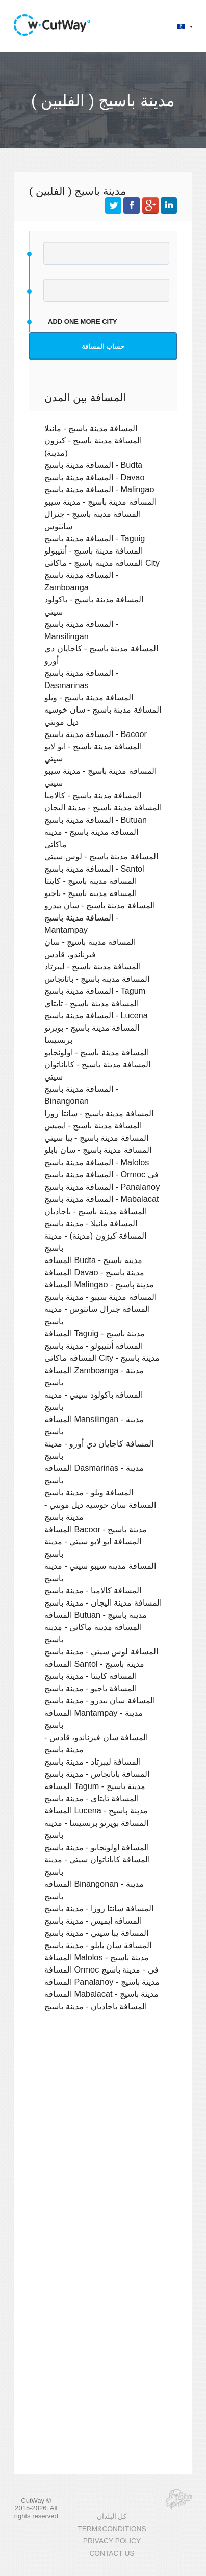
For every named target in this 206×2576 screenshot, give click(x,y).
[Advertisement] (103, 2140)
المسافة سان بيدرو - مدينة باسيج (99, 1700)
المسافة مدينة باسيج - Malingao (99, 489)
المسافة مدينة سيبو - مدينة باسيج (100, 1296)
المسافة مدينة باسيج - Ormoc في (101, 1174)
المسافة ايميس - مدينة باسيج (93, 1920)
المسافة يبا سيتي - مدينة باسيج (96, 1932)
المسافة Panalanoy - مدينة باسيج (102, 1981)
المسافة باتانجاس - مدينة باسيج (96, 1773)
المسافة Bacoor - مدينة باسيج (95, 1529)
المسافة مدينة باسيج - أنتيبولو (93, 550)
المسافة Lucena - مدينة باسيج (96, 1810)
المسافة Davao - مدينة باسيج (94, 1272)
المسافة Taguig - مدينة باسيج (94, 1333)
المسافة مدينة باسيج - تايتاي (91, 1003)
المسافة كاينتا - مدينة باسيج (90, 1675)
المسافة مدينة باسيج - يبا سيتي (96, 1137)
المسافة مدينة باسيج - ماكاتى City (102, 562)
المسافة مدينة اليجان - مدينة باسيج (103, 1602)
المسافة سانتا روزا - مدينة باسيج (98, 1908)
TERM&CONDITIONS (112, 2529)
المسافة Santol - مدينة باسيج (94, 1663)
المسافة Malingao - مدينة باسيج (99, 1284)
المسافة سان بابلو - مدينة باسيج (97, 1945)
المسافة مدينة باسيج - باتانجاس (96, 978)
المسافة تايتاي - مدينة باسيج (91, 1798)
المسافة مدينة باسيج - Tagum (94, 990)
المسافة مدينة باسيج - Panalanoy (102, 1186)
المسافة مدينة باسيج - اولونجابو (96, 1052)
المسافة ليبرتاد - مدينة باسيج (92, 1761)
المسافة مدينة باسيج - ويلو (88, 697)
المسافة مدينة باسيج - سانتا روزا (98, 1113)
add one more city (82, 321)
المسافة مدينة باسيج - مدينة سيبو (100, 501)
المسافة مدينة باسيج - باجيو (90, 893)
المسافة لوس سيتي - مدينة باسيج (101, 1651)
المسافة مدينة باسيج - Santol (94, 868)
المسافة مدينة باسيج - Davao (94, 477)
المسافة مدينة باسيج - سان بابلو (97, 1149)
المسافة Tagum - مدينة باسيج (94, 1786)
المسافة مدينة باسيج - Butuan (95, 819)
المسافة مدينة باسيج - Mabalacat (101, 1198)
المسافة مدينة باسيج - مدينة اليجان (103, 807)
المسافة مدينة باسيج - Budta (93, 464)
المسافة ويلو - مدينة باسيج (88, 1492)
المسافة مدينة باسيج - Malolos (96, 1162)
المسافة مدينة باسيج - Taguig (94, 538)
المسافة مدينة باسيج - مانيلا (90, 428)
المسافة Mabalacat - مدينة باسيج (101, 1994)
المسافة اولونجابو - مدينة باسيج (96, 1847)
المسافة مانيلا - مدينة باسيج (90, 1223)
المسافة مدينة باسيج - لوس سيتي (101, 856)
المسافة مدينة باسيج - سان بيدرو (99, 905)
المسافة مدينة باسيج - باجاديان (95, 1211)
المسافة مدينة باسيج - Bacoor (95, 734)
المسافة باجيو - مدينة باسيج (90, 1688)
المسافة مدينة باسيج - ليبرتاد (92, 966)
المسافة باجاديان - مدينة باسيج (95, 2006)
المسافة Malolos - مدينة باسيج (96, 1957)
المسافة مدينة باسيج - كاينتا (90, 880)
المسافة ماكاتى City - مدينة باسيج (102, 1357)
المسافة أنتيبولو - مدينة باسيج (93, 1345)
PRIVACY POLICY (112, 2541)
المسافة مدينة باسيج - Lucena (96, 1015)
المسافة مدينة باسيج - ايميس (93, 1125)
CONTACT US (111, 2553)
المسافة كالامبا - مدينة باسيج (92, 1590)
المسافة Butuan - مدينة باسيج (95, 1614)
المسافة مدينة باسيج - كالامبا (92, 795)
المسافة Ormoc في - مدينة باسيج (101, 1969)
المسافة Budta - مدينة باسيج (93, 1260)
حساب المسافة (103, 346)
